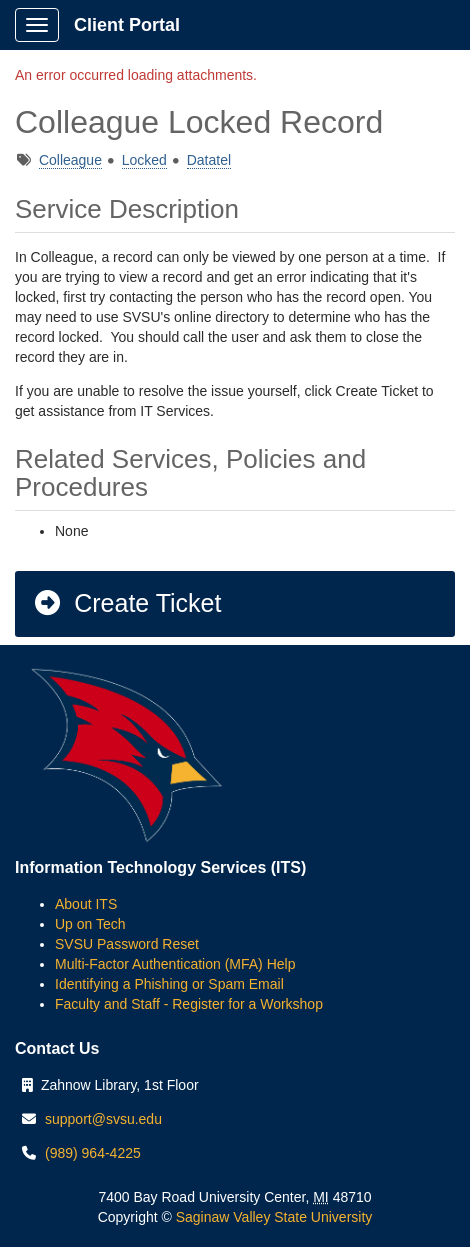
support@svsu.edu (103, 1119)
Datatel (209, 160)
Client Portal (127, 25)
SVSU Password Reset (127, 944)
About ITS (86, 904)
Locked (144, 160)
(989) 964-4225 (93, 1153)
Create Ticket (126, 603)
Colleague (70, 160)
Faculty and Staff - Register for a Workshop (189, 1004)
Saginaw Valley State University (272, 1217)
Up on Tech (90, 924)
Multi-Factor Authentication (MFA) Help (175, 964)
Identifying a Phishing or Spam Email (169, 984)
